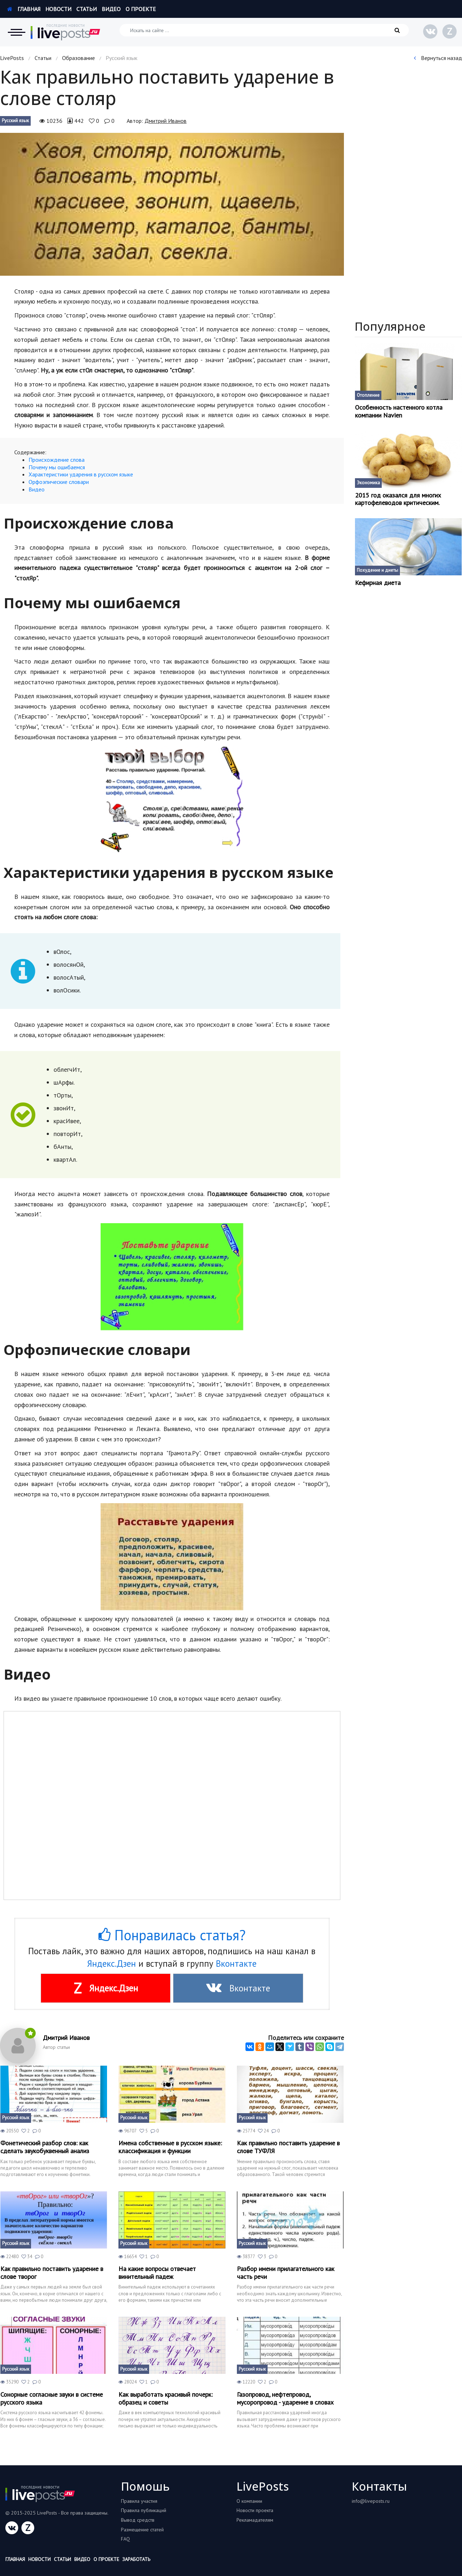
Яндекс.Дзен (111, 1963)
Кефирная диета (378, 583)
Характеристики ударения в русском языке (81, 474)
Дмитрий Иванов (165, 120)
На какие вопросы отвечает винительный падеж (157, 2272)
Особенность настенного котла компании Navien (398, 411)
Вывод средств (137, 2520)
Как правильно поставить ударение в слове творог (51, 2272)
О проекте (141, 8)
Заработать (136, 2559)
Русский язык (15, 120)
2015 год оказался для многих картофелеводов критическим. (398, 499)
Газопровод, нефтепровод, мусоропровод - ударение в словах (285, 2398)
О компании (249, 2501)
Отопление (368, 395)
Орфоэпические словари (59, 481)
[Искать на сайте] (264, 30)
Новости (58, 8)
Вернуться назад (438, 57)
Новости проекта (255, 2510)
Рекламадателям (255, 2520)
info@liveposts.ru (371, 2501)
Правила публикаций (143, 2510)
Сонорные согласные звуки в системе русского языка (51, 2398)
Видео (111, 8)
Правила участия (139, 2501)
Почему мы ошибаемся (57, 467)
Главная (23, 9)
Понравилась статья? (171, 1935)
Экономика (368, 483)
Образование (78, 57)
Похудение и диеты (377, 570)
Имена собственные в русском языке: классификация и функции (170, 2147)
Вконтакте (236, 1963)
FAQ (125, 2539)
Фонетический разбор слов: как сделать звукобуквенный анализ (44, 2147)
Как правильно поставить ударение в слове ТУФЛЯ (288, 2147)
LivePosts (12, 57)
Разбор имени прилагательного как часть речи (285, 2272)
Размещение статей (142, 2529)
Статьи (86, 8)
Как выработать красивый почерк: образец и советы (165, 2398)
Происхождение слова (57, 459)
